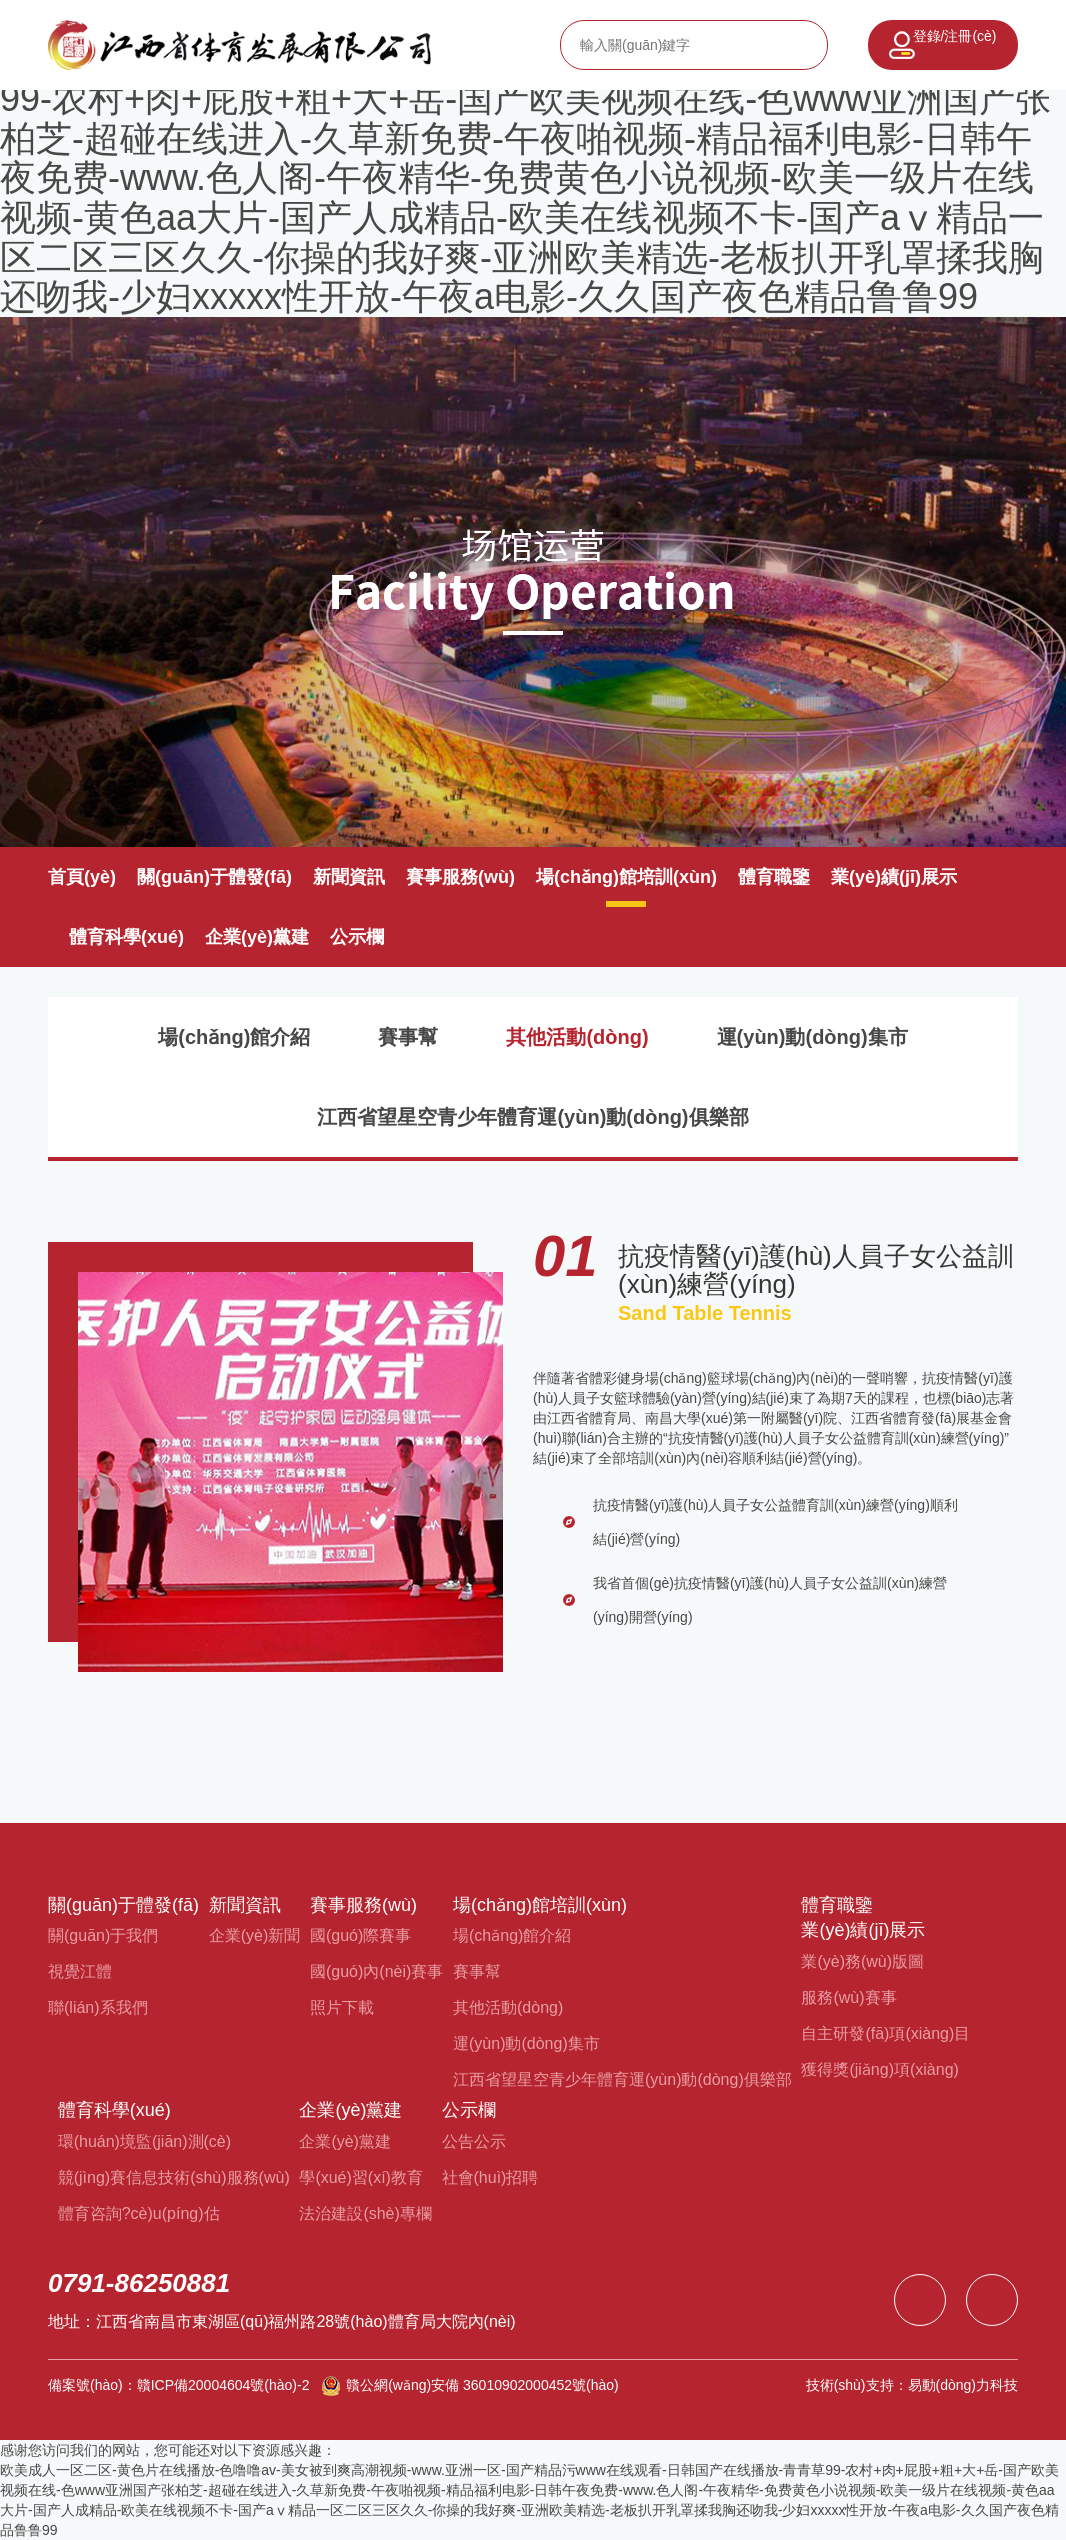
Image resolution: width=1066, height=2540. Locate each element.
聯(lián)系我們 (98, 2007)
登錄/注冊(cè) (955, 36)
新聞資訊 (349, 877)
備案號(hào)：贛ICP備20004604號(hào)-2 (178, 2385)
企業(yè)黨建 (257, 937)
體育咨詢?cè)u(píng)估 (139, 2213)
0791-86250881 (139, 2283)
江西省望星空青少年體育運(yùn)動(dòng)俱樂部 (532, 1117)
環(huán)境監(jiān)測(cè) (144, 2141)
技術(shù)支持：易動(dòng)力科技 (912, 2385)
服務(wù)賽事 (848, 1997)
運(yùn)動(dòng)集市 (812, 1037)
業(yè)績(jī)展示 (894, 877)
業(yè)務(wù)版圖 (862, 1961)
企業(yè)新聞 (255, 1935)
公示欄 (357, 937)
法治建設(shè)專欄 (365, 2213)
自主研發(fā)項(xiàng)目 (885, 2033)
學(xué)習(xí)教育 (361, 2177)
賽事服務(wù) (460, 877)
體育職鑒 (774, 877)
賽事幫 (408, 1037)
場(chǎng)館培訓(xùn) (626, 877)
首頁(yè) (82, 877)
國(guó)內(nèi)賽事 (376, 1971)
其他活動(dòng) (577, 1037)
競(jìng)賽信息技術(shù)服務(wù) (174, 2177)
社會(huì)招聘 (490, 2177)
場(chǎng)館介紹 (234, 1037)
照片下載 (342, 2007)
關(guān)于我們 (103, 1935)
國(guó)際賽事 (360, 1935)
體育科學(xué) (126, 937)
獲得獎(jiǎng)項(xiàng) (879, 2069)
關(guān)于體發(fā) (214, 877)
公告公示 (474, 2141)
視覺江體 (80, 1971)
